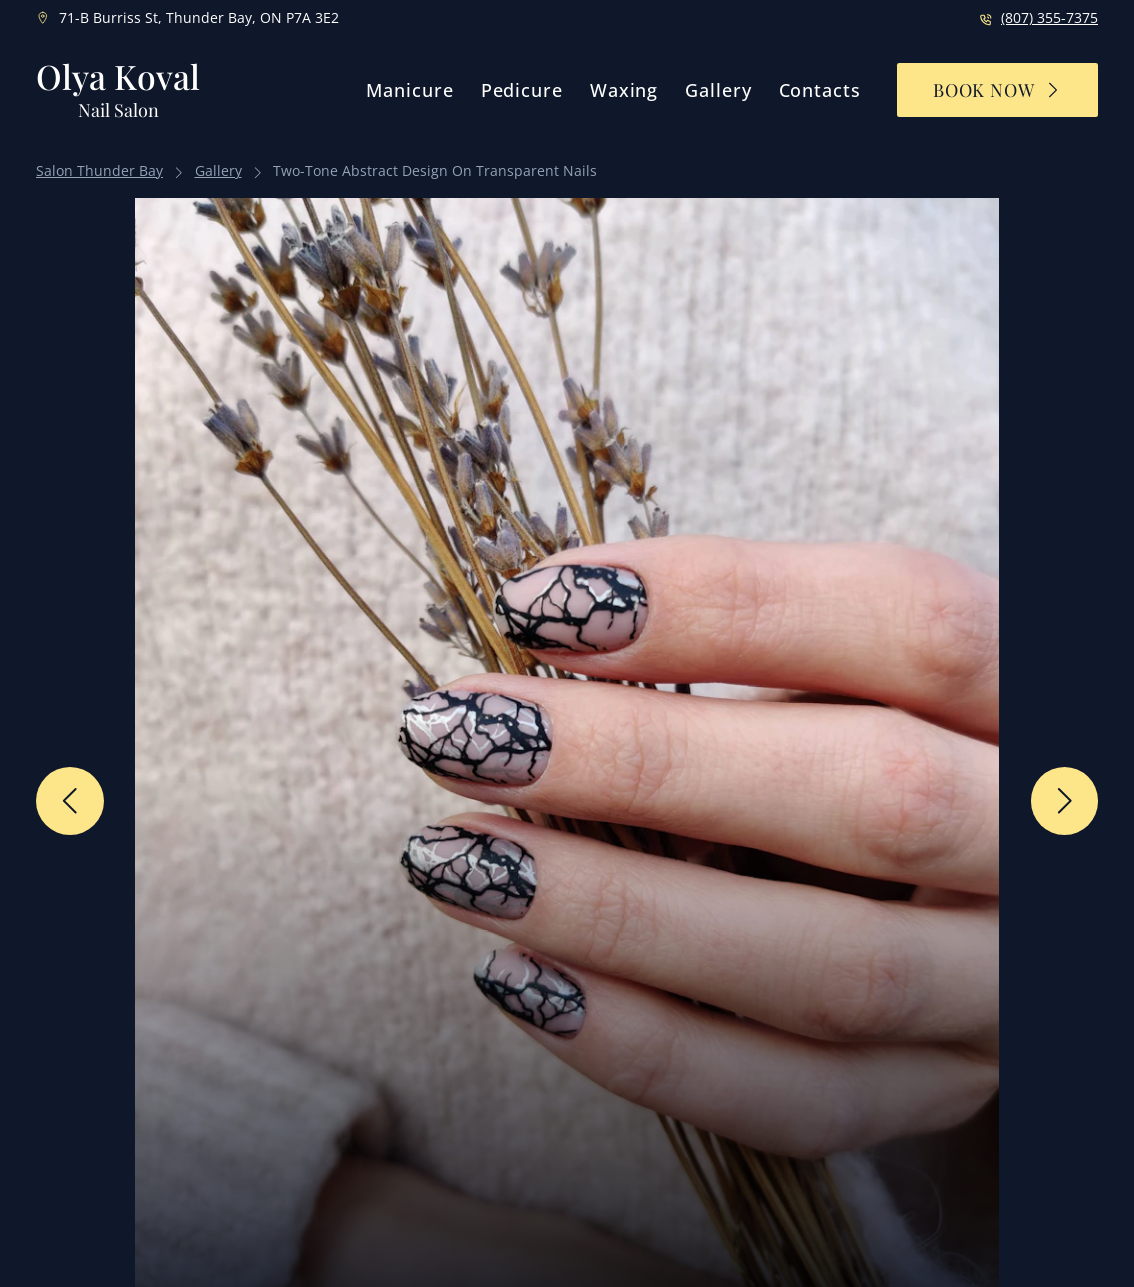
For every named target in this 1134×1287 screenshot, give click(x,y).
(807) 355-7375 (1049, 18)
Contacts (820, 90)
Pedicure (522, 90)
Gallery (718, 90)
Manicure (409, 90)
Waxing (624, 90)
